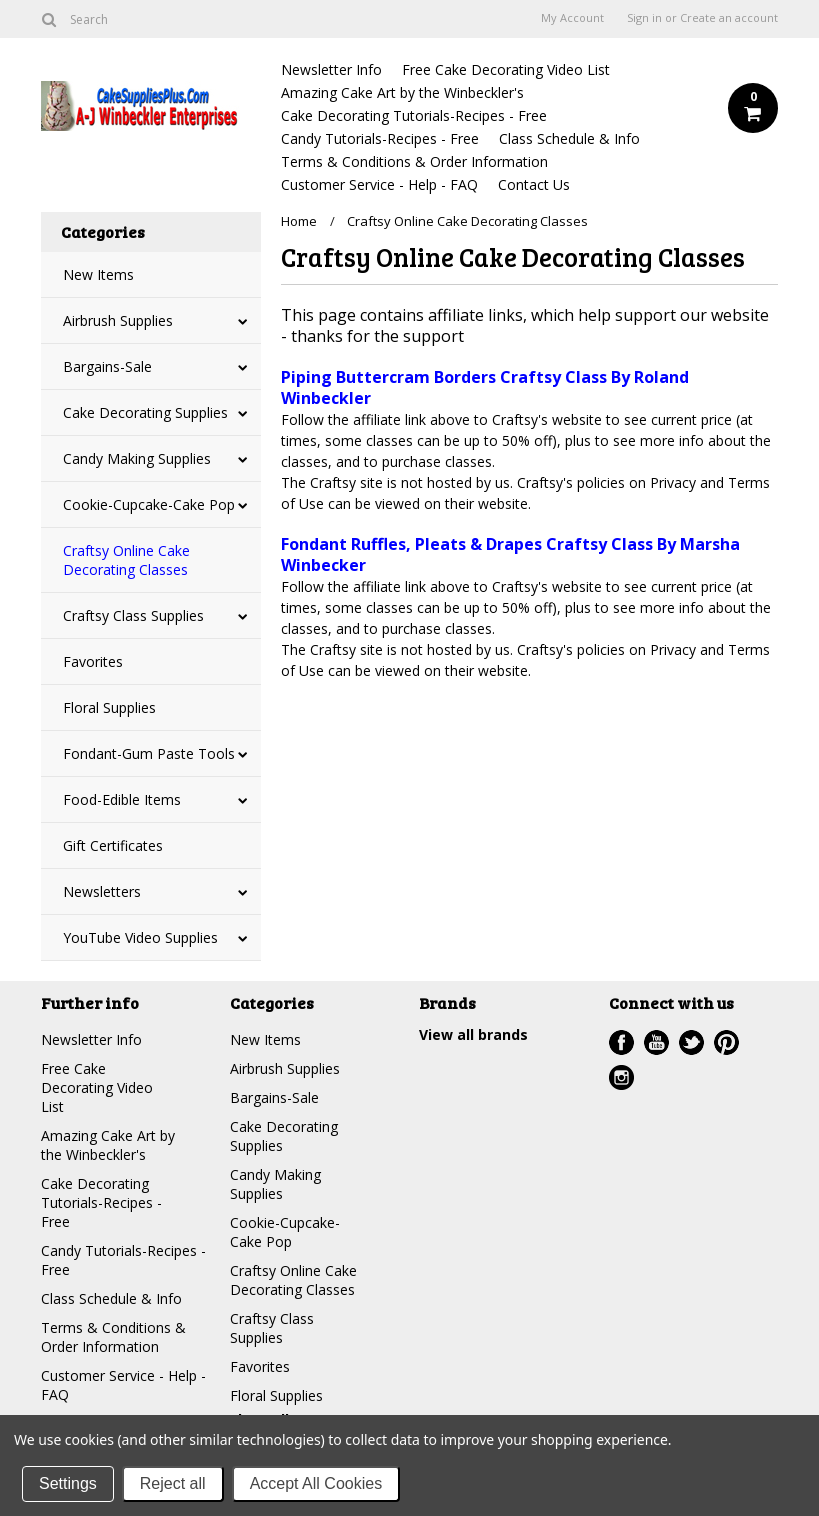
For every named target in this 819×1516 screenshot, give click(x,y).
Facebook (621, 1042)
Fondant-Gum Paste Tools (149, 753)
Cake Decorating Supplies (145, 412)
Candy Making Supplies (137, 458)
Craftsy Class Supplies (133, 615)
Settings (68, 1483)
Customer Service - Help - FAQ (379, 184)
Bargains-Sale (107, 366)
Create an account (729, 18)
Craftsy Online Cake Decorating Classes (126, 560)
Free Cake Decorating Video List (506, 69)
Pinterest (726, 1042)
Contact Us (534, 184)
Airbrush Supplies (118, 320)
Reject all (173, 1483)
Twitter (691, 1042)
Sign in (644, 18)
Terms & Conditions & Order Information (414, 161)
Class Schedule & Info (569, 138)
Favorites (93, 661)
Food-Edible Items (122, 799)
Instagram (621, 1077)
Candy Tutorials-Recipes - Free (380, 138)
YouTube (656, 1042)
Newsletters (102, 891)
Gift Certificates (113, 845)
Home (299, 221)
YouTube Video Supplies (140, 937)
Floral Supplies (109, 707)
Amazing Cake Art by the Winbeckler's (402, 92)
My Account (572, 18)
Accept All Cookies (316, 1483)
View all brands (473, 1034)
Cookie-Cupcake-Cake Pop (149, 504)
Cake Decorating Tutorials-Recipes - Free (414, 115)
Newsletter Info (331, 69)
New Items (98, 274)
